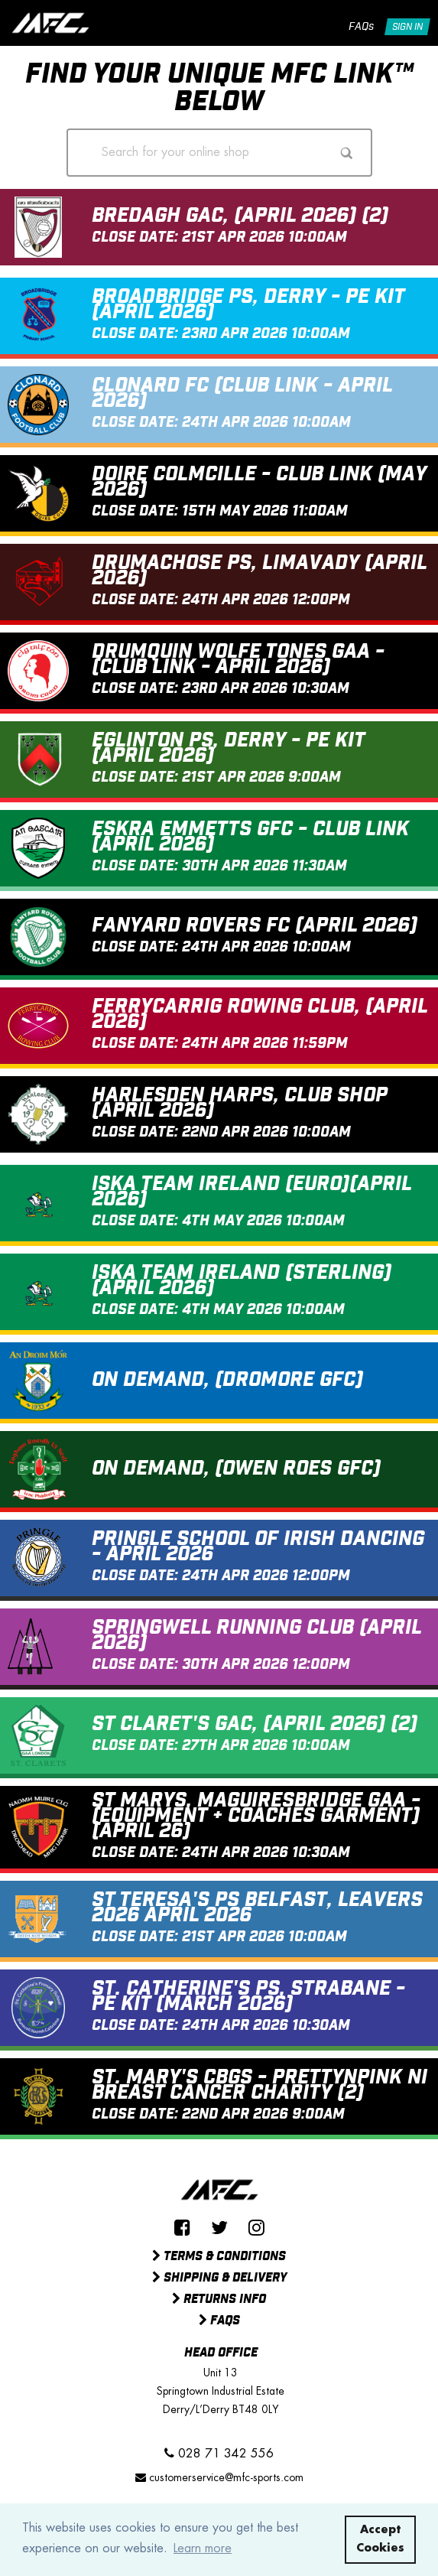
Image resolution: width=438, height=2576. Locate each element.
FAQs (361, 26)
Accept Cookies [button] (380, 2539)
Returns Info (219, 2300)
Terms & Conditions (219, 2257)
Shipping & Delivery (219, 2278)
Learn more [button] (203, 2548)
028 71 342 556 (219, 2453)
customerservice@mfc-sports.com (219, 2477)
